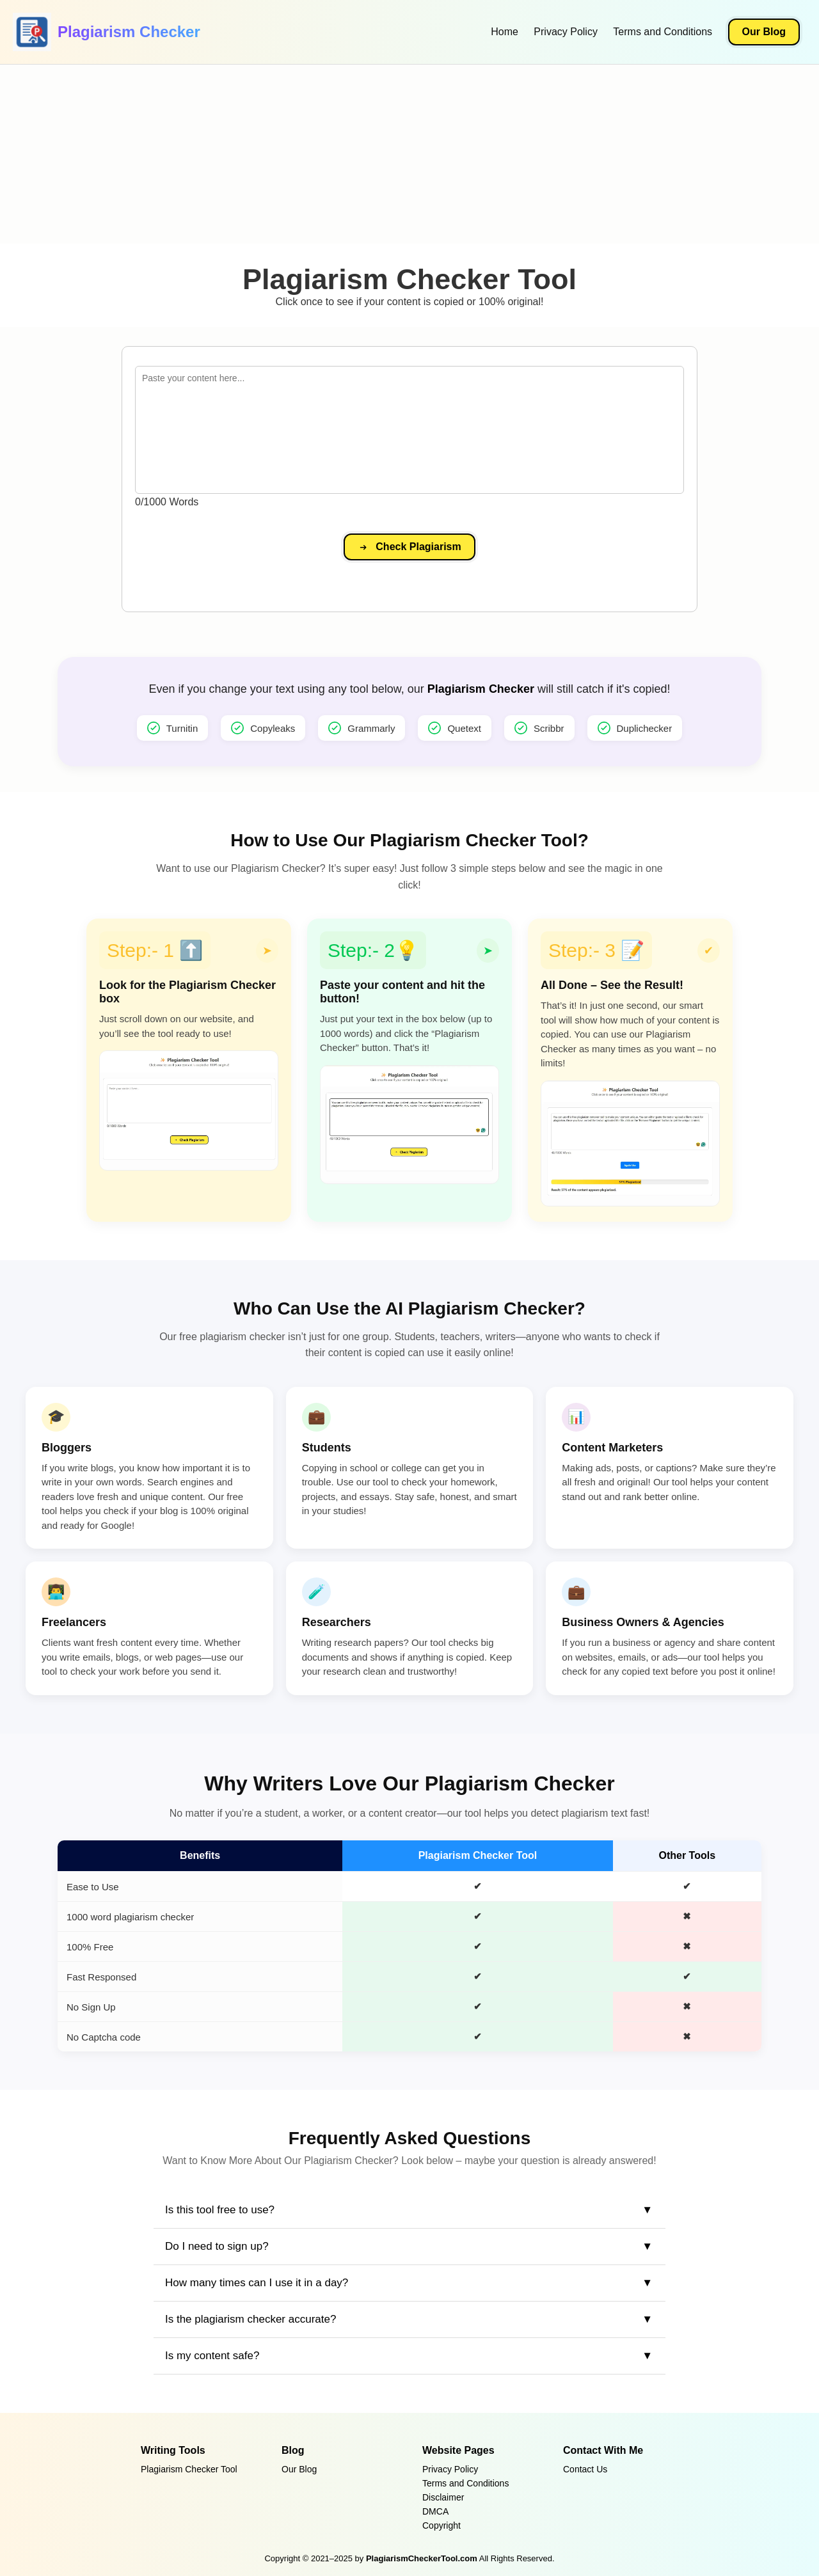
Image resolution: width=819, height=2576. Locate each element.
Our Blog (764, 31)
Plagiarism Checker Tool (189, 2469)
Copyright (441, 2525)
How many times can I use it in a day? (256, 2283)
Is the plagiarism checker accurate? (250, 2319)
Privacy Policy (566, 31)
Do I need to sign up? (217, 2246)
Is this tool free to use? (219, 2210)
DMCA (435, 2511)
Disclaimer (443, 2497)
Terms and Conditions (662, 31)
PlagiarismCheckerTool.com (421, 2558)
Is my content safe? (212, 2356)
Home (504, 31)
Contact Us (585, 2469)
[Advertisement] (384, 154)
